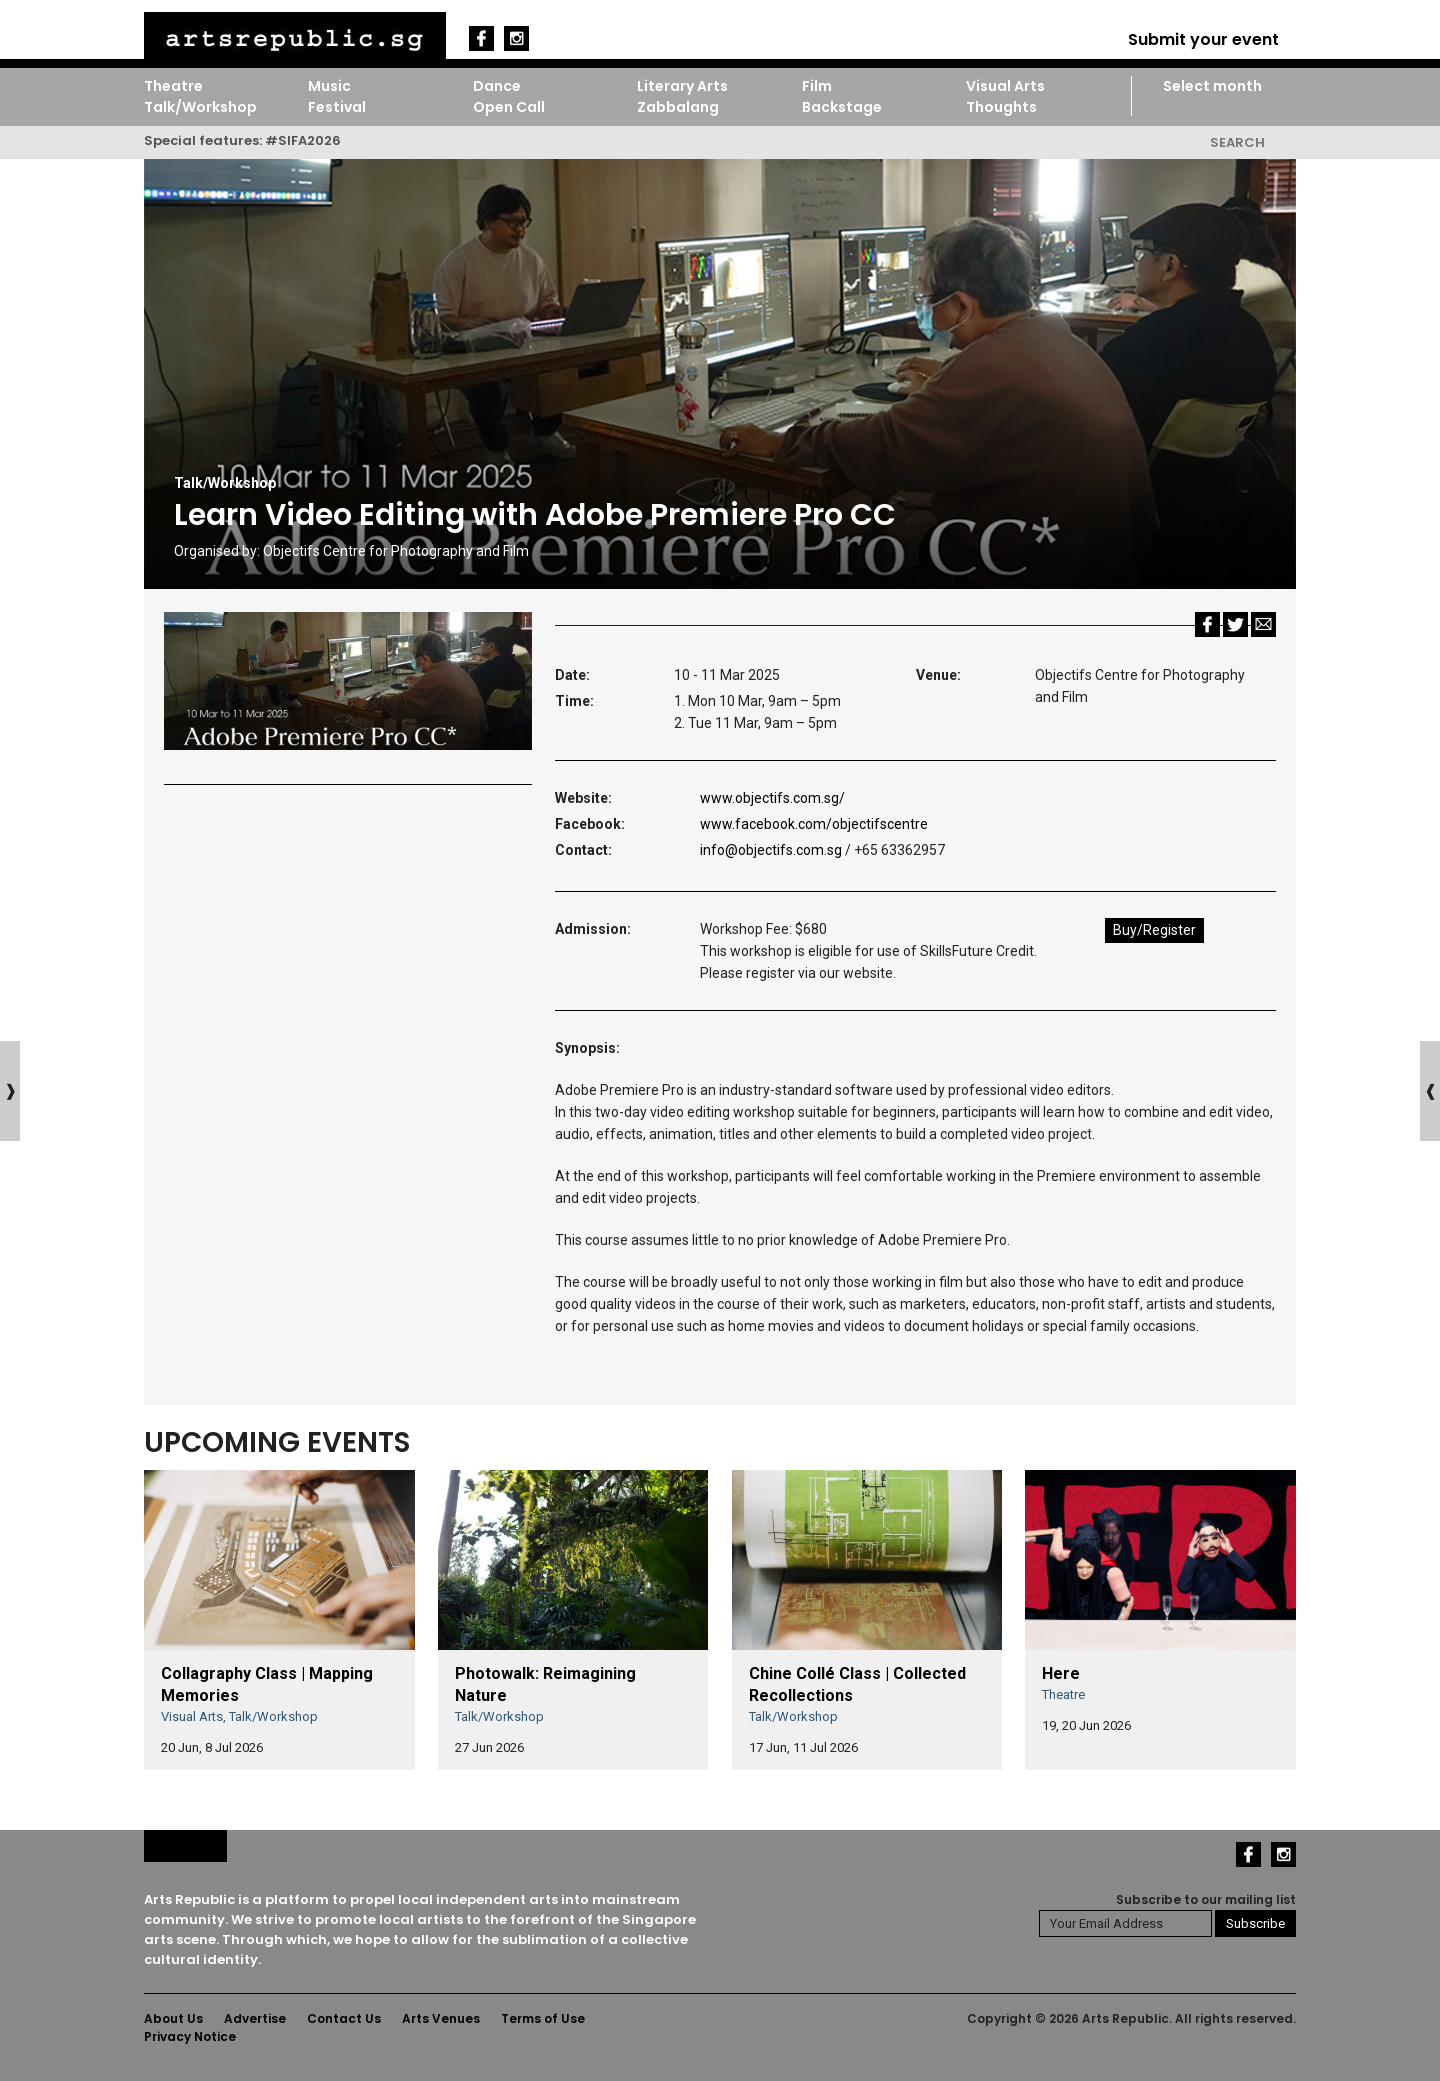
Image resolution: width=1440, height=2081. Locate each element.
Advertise (255, 2018)
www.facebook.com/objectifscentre (814, 824)
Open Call (509, 107)
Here (1061, 1673)
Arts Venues (441, 2018)
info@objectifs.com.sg (772, 850)
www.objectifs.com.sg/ (772, 798)
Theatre (173, 86)
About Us (173, 2018)
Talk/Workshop (200, 107)
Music (329, 86)
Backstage (842, 107)
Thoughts (1001, 107)
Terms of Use (543, 2018)
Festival (337, 107)
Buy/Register (1154, 930)
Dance (497, 86)
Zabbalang (678, 107)
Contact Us (344, 2018)
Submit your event (1203, 39)
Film (817, 86)
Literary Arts (682, 86)
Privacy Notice (190, 2036)
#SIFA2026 (303, 140)
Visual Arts (1005, 86)
